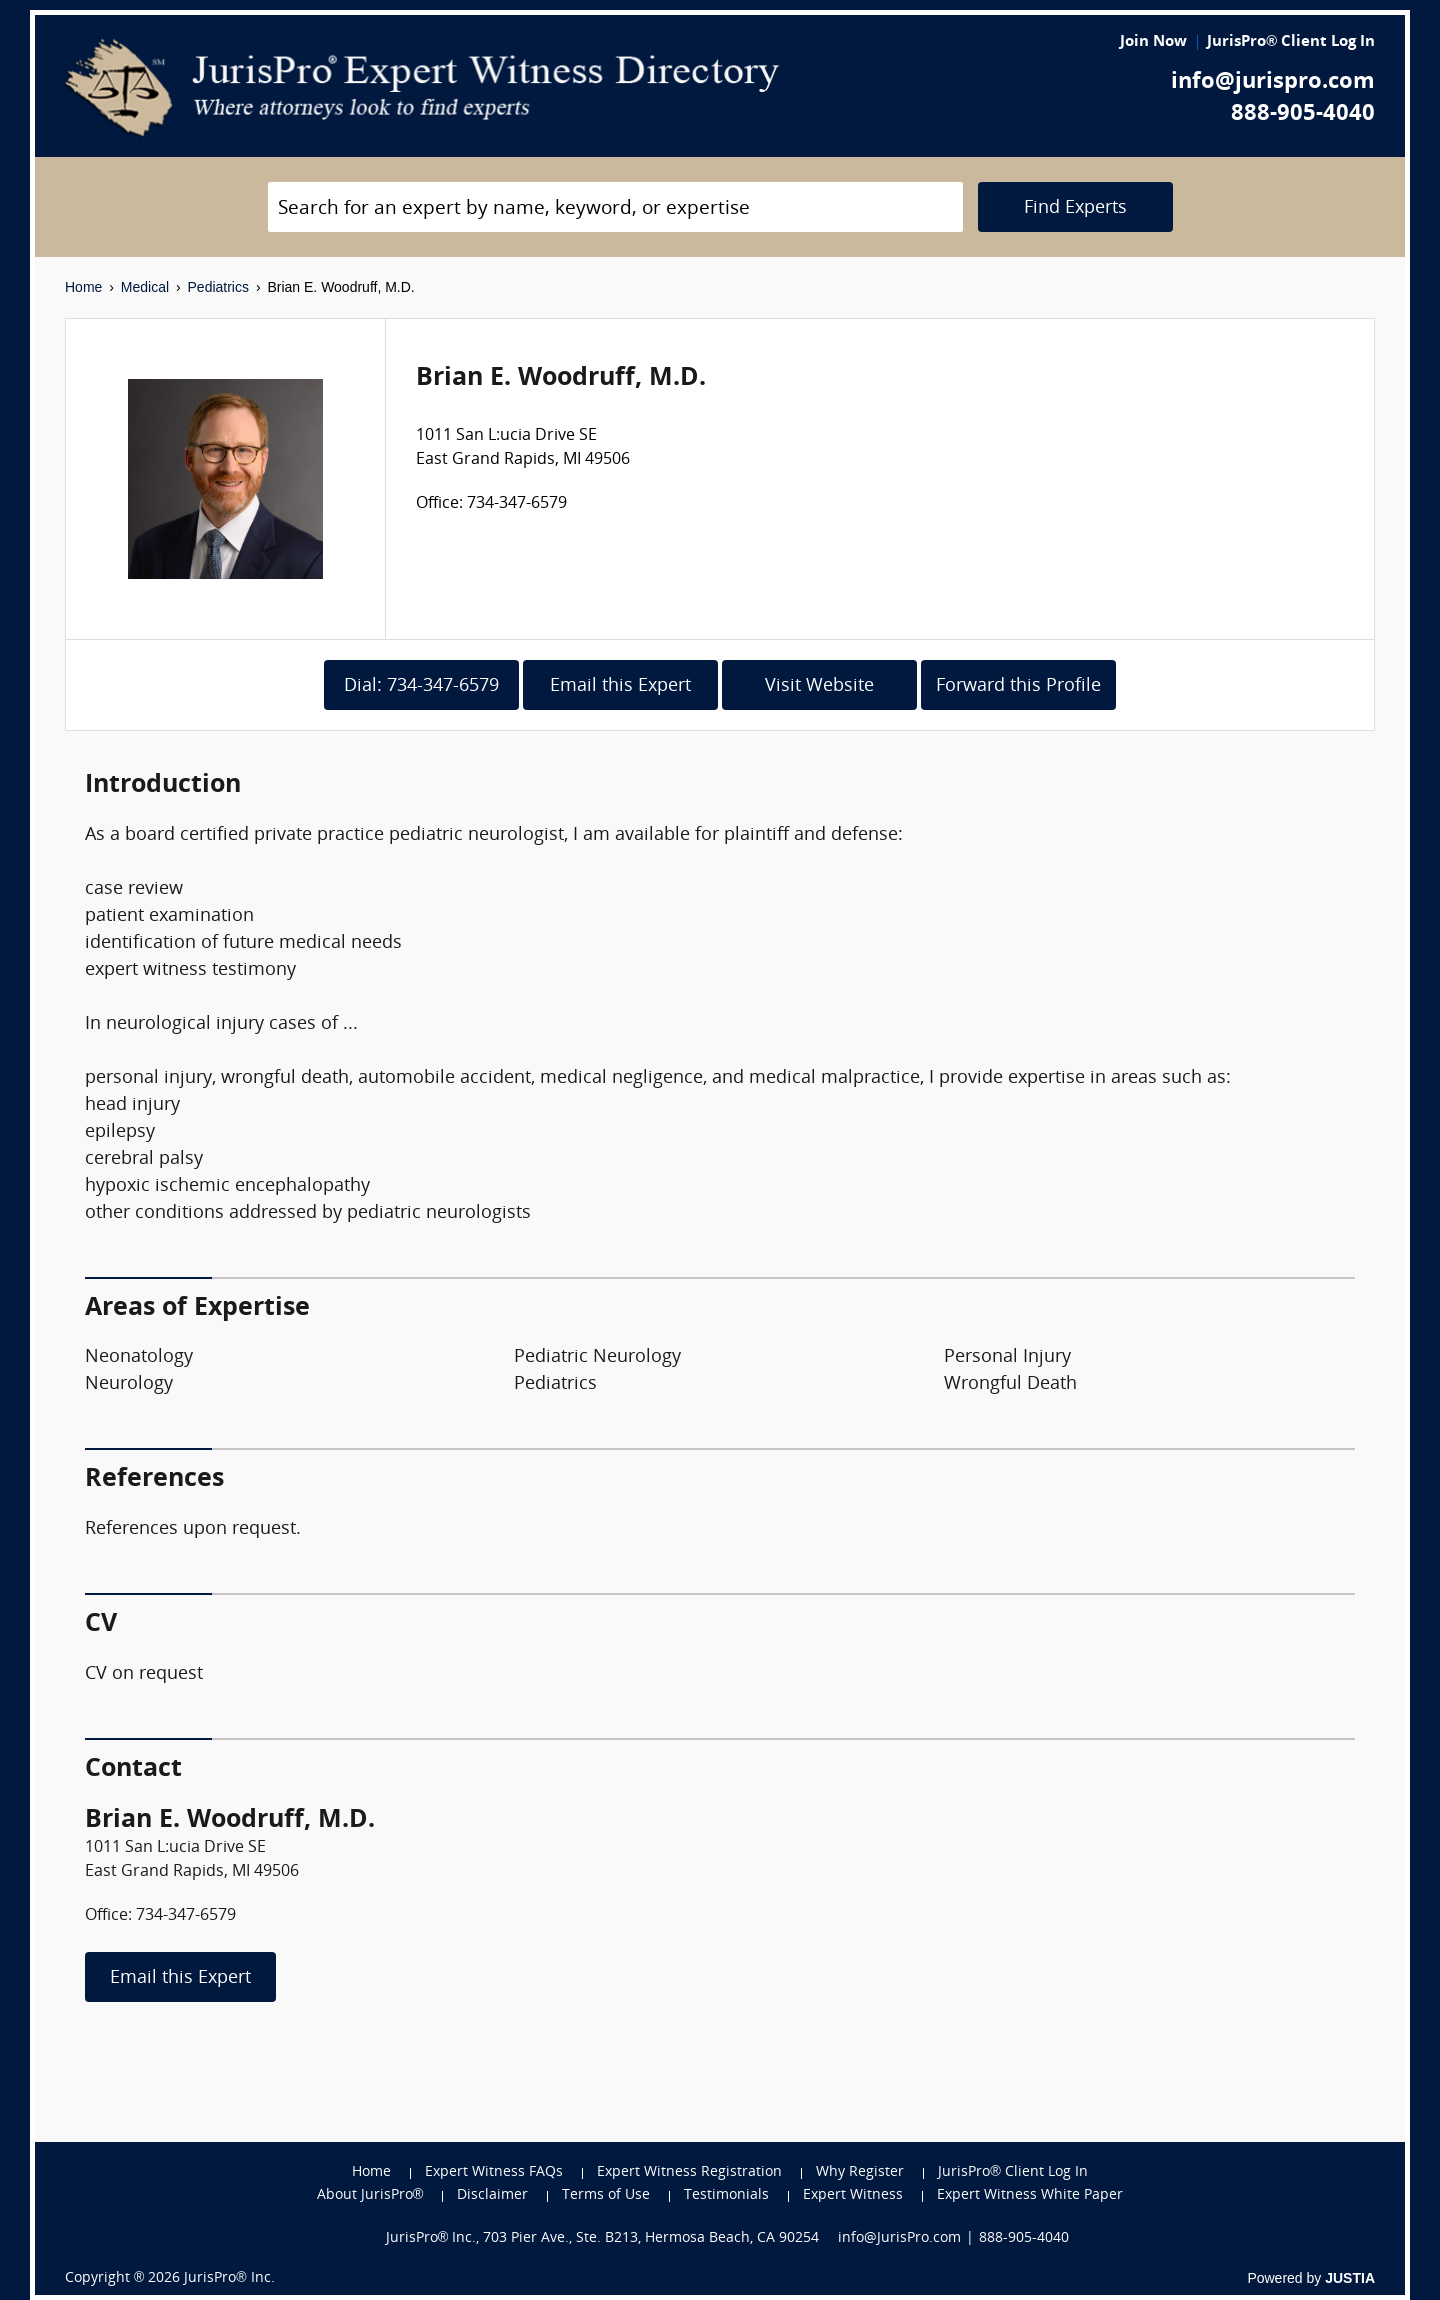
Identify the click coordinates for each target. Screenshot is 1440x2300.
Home (83, 287)
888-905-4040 (1303, 114)
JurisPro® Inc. (229, 2278)
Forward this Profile (1018, 686)
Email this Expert (620, 686)
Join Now (1153, 42)
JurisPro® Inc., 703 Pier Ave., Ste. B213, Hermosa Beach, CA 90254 (603, 2238)
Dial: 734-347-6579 (421, 686)
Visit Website (819, 686)
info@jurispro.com (1273, 82)
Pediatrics (218, 287)
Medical (145, 287)
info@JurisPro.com (899, 2238)
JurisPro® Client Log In (1291, 42)
